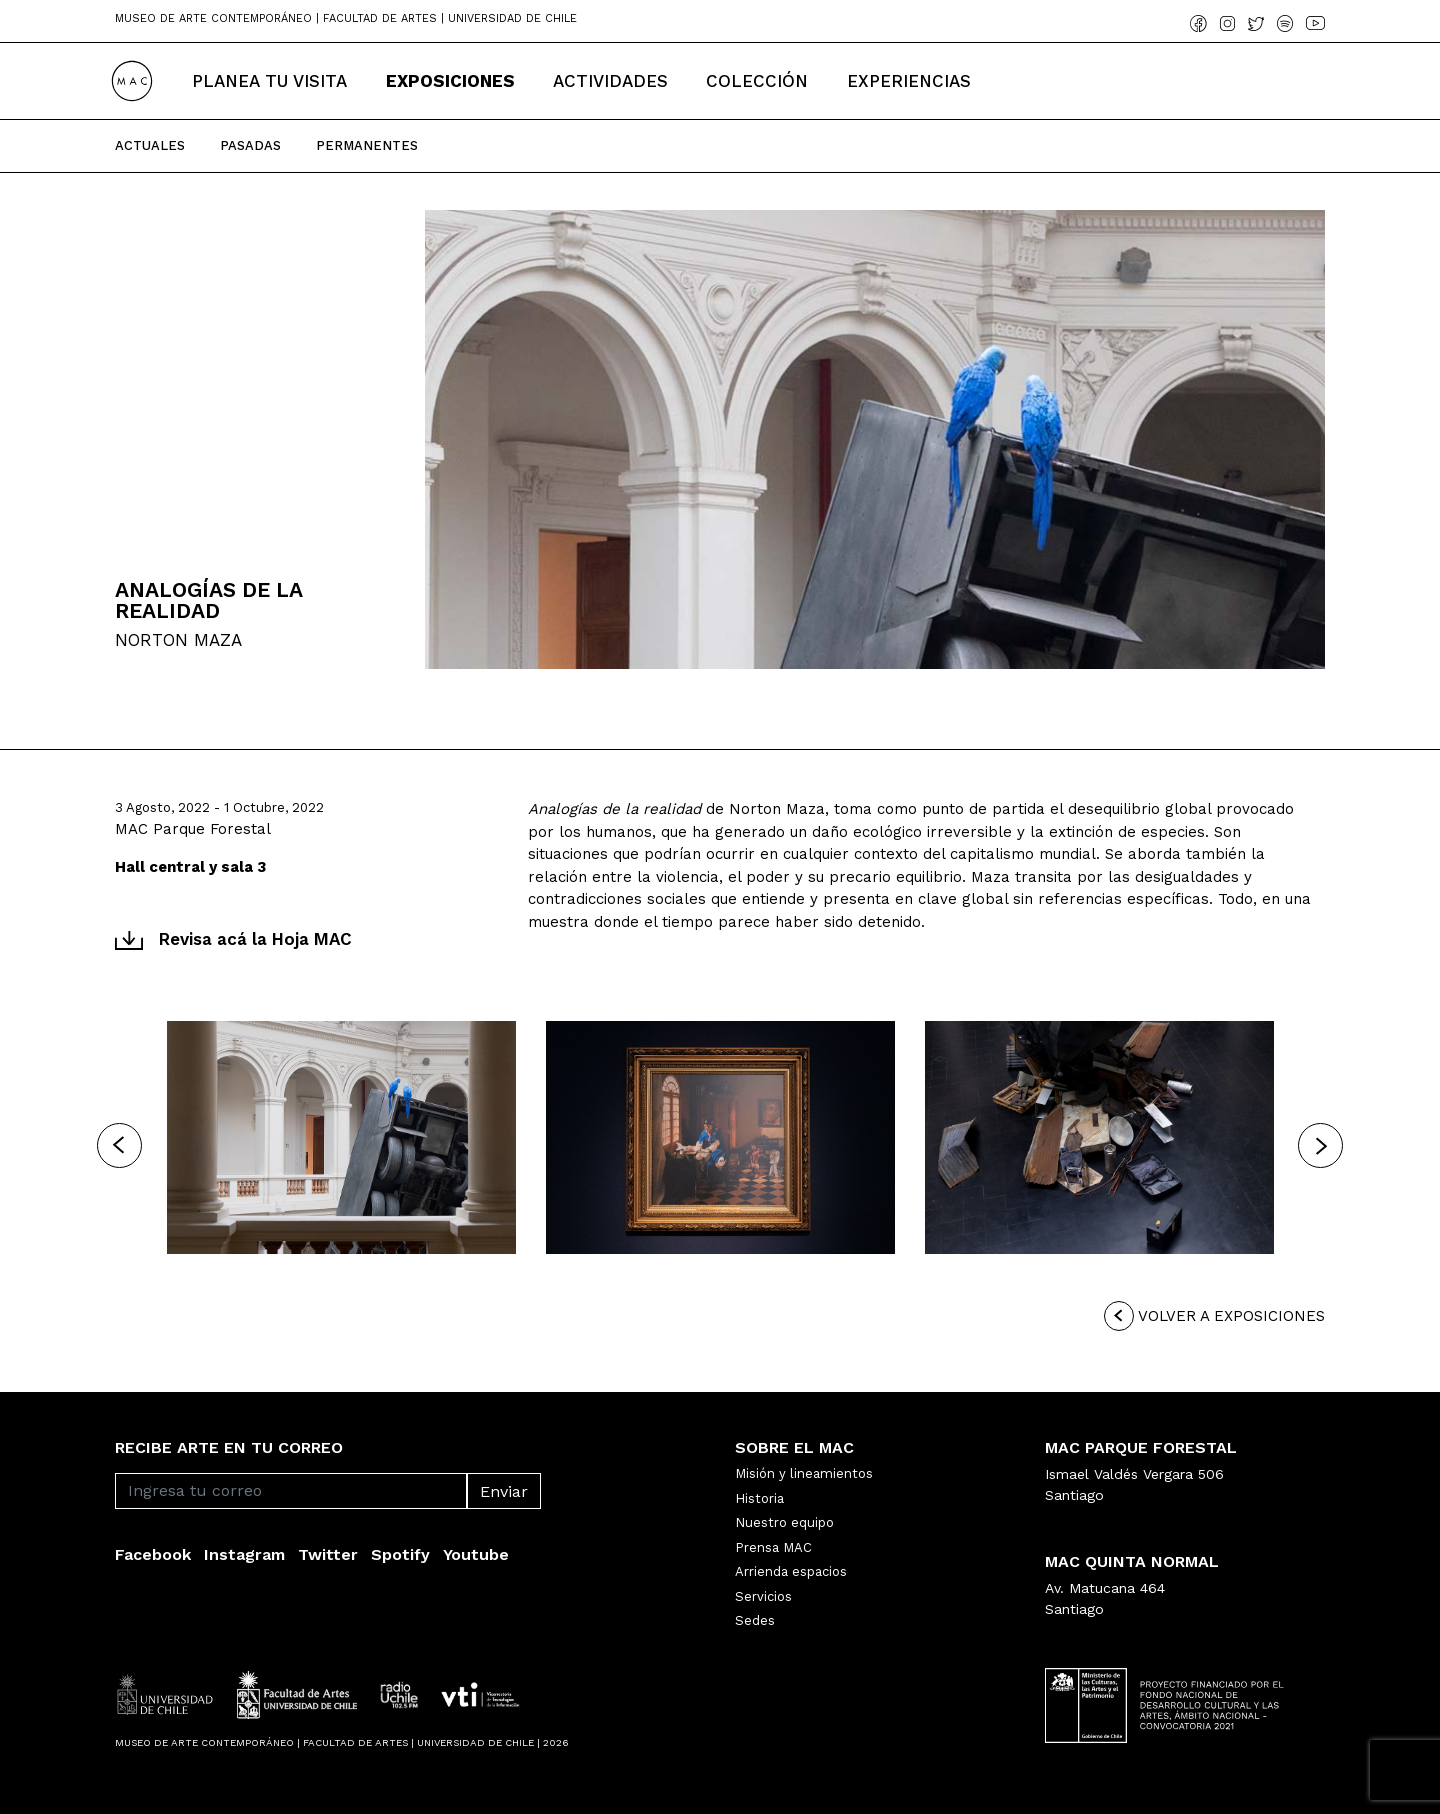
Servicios (763, 1596)
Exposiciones (450, 81)
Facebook (153, 1554)
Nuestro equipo (784, 1522)
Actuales (150, 145)
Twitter (328, 1554)
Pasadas (250, 145)
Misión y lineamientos (804, 1473)
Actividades (610, 81)
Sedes (755, 1620)
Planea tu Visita (269, 81)
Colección (757, 81)
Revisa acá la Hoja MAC (233, 939)
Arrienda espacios (791, 1571)
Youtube (476, 1554)
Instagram (244, 1554)
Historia (759, 1498)
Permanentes (367, 145)
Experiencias (909, 81)
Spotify (400, 1554)
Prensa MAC (773, 1547)
